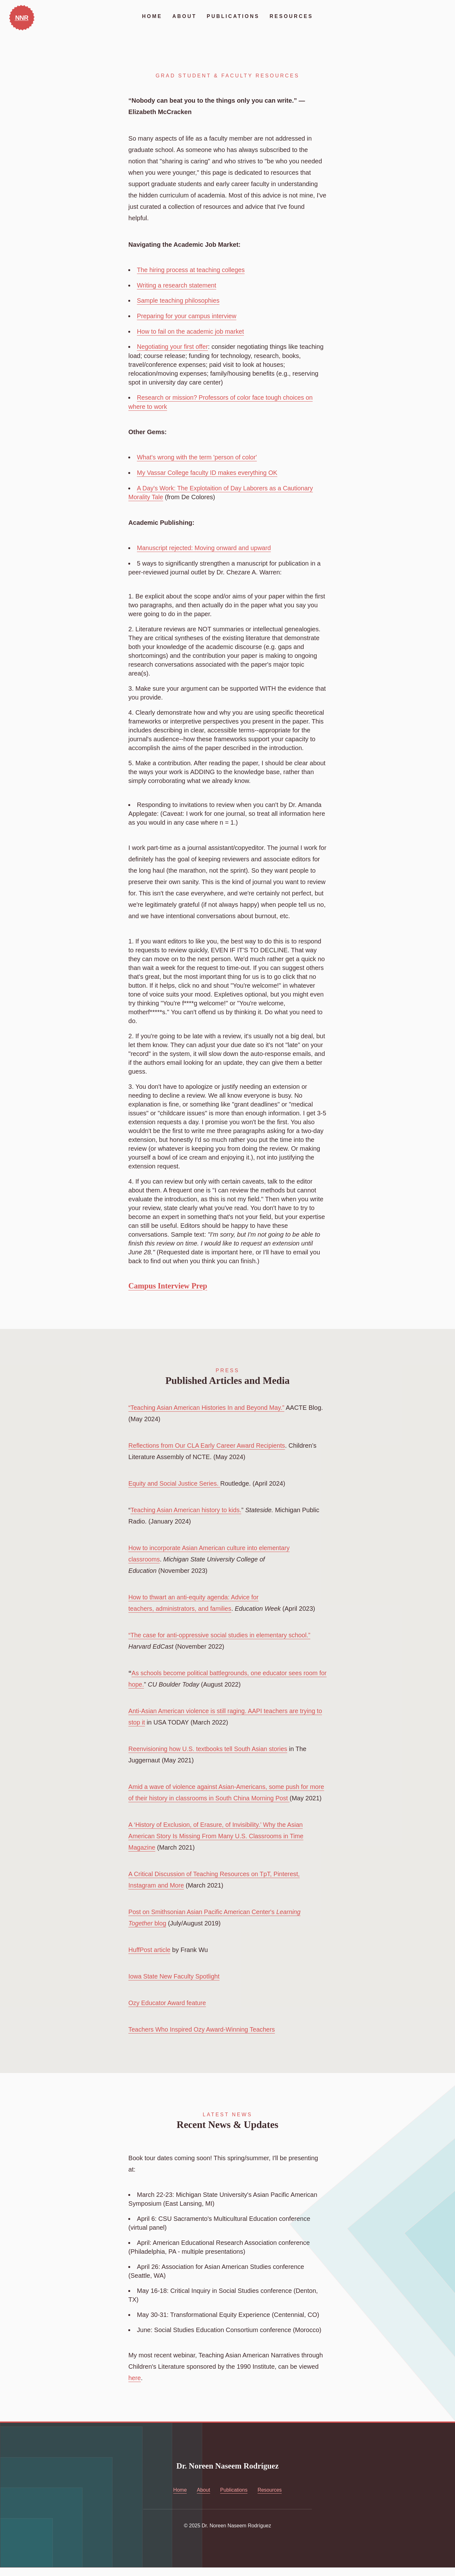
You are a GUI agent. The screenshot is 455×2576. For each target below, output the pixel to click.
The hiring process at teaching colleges (191, 269)
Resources (292, 16)
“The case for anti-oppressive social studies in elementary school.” (220, 1632)
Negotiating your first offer (173, 345)
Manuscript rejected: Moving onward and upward (205, 545)
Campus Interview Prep (168, 1283)
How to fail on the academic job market (191, 330)
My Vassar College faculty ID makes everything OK (208, 470)
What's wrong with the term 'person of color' (198, 455)
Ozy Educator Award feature (167, 2011)
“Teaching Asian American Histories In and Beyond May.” (207, 1404)
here (134, 2386)
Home (151, 16)
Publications (233, 16)
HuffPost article (149, 1958)
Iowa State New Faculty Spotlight (174, 1984)
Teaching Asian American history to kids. (186, 1507)
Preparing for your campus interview (187, 315)
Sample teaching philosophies (179, 300)
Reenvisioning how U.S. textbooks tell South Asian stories (209, 1746)
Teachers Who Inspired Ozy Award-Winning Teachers (202, 2037)
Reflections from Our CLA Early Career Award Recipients (208, 1442)
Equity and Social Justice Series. (175, 1480)
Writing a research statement (177, 285)
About (184, 16)
